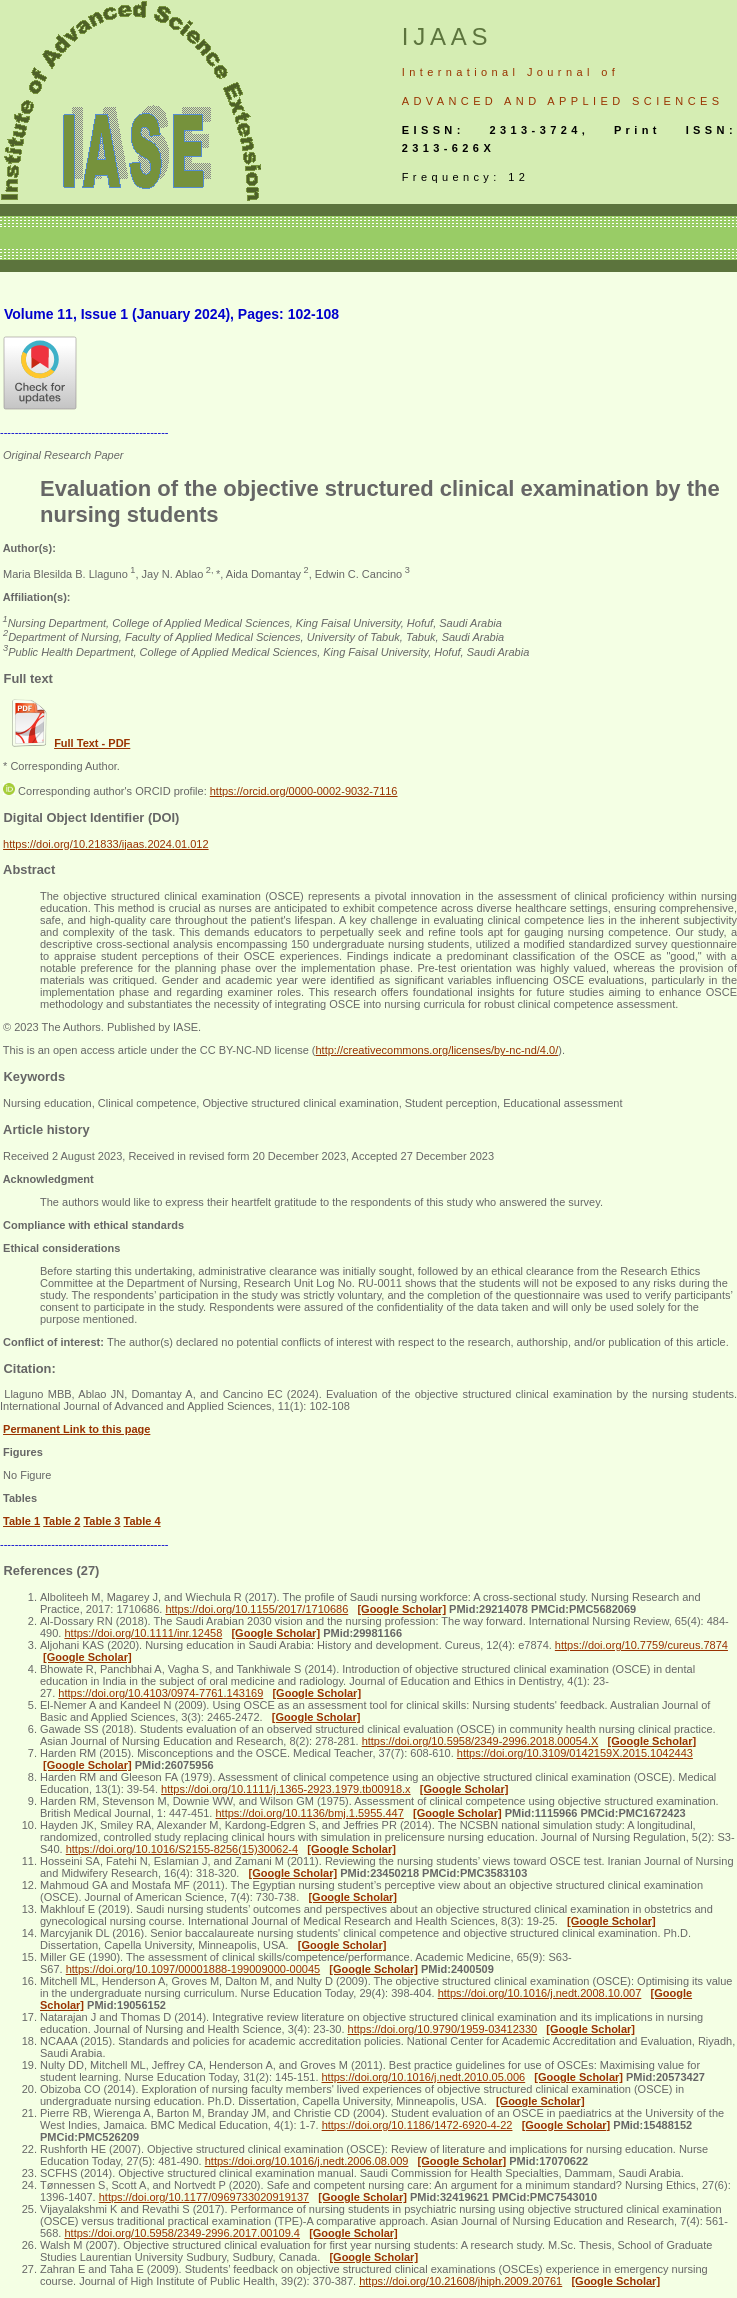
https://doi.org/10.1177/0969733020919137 (204, 2197)
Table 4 (142, 1521)
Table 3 (101, 1521)
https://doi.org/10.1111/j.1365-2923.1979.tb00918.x (286, 1789)
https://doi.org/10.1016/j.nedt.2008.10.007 (540, 1993)
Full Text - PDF (92, 743)
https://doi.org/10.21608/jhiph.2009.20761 (460, 2281)
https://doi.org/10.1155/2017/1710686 (256, 1609)
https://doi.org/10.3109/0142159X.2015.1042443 (575, 1753)
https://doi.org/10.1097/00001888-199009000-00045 (193, 1969)
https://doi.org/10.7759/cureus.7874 (641, 1645)
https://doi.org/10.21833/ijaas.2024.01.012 (106, 844)
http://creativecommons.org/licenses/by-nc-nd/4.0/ (436, 1050)
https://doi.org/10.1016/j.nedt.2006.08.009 (307, 2161)
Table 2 (61, 1521)
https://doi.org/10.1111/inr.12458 (143, 1633)
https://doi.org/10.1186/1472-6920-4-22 (417, 2125)
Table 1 (21, 1521)
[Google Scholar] (401, 1609)
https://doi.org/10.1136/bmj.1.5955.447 (309, 1813)
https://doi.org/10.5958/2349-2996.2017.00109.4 (181, 2233)
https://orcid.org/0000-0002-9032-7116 (304, 791)
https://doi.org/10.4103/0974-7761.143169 (160, 1693)
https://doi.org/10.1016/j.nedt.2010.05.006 (424, 2077)
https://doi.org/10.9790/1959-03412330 (443, 2029)
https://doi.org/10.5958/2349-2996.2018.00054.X (480, 1741)
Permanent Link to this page (76, 1429)
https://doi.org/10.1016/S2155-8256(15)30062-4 (182, 1849)
